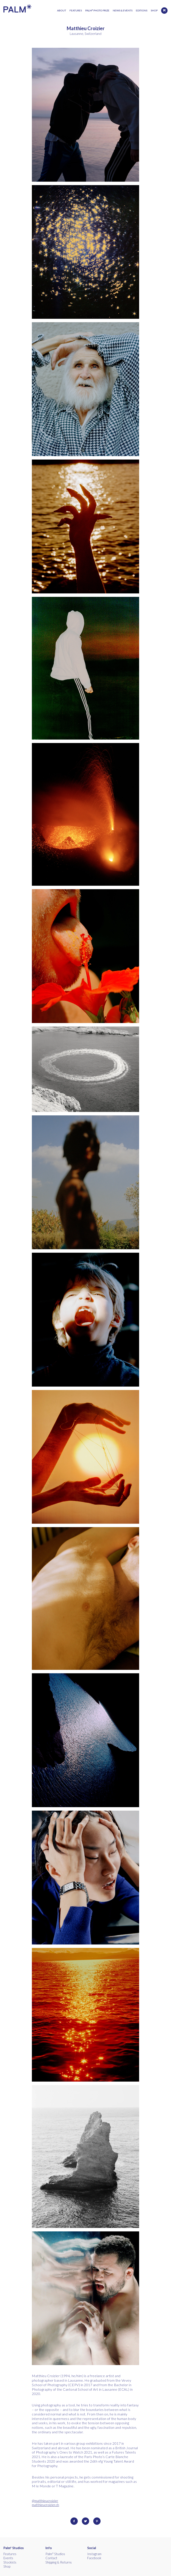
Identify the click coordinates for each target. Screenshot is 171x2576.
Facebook (94, 2558)
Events (8, 2558)
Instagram (94, 2554)
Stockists (9, 2562)
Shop (154, 10)
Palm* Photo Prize (97, 10)
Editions (141, 10)
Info (48, 2548)
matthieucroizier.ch (45, 2505)
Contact (51, 2558)
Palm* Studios (13, 2548)
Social (91, 2548)
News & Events (122, 10)
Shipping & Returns (58, 2562)
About (61, 10)
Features (76, 10)
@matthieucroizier (45, 2501)
